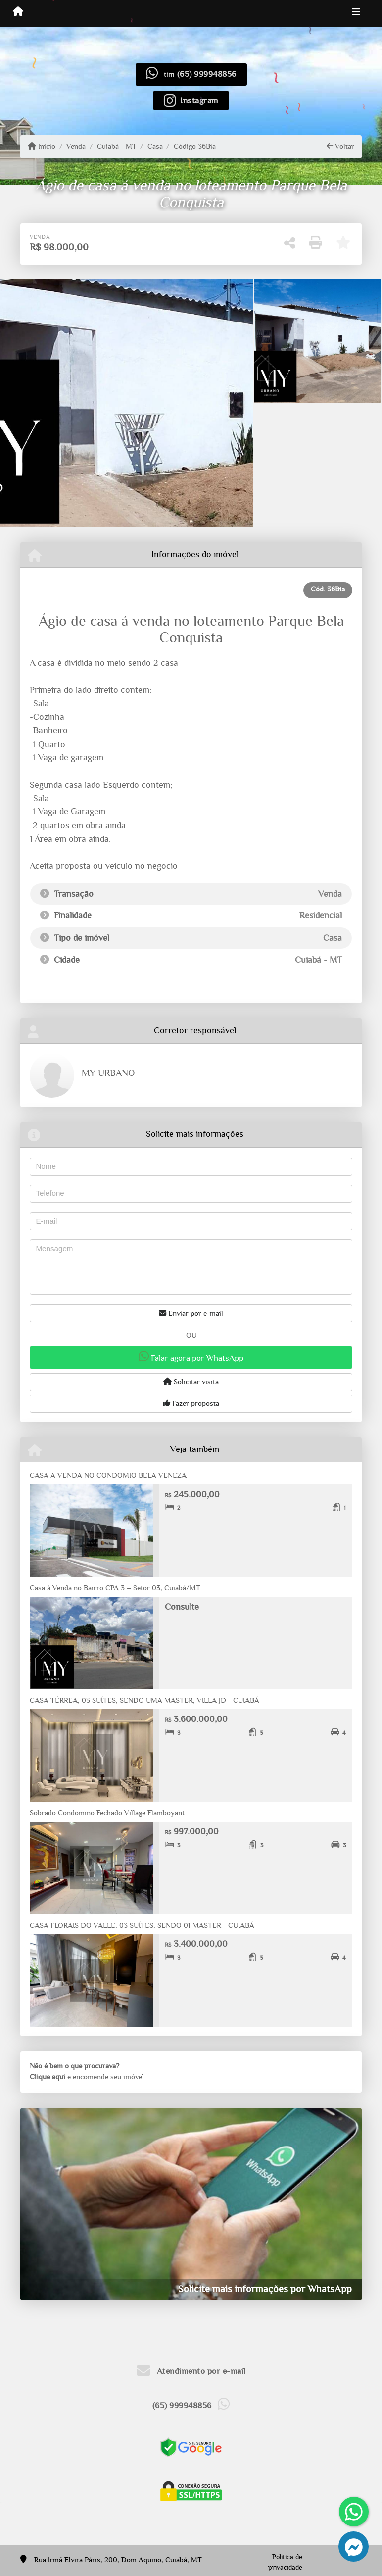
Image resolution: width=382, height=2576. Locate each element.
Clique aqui (47, 2077)
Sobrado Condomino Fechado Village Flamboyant (107, 1813)
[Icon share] (191, 100)
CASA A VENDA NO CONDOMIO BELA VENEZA (108, 1475)
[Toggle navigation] (356, 13)
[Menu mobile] (18, 13)
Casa (155, 146)
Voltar (340, 146)
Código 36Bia (195, 146)
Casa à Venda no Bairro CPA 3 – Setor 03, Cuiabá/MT (115, 1588)
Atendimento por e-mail (191, 2371)
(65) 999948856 (207, 74)
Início (41, 146)
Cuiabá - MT (117, 146)
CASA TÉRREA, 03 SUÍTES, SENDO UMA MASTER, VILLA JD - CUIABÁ (144, 1700)
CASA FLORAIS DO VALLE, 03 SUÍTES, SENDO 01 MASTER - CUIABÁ (142, 1925)
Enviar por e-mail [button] (191, 1313)
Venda (76, 146)
